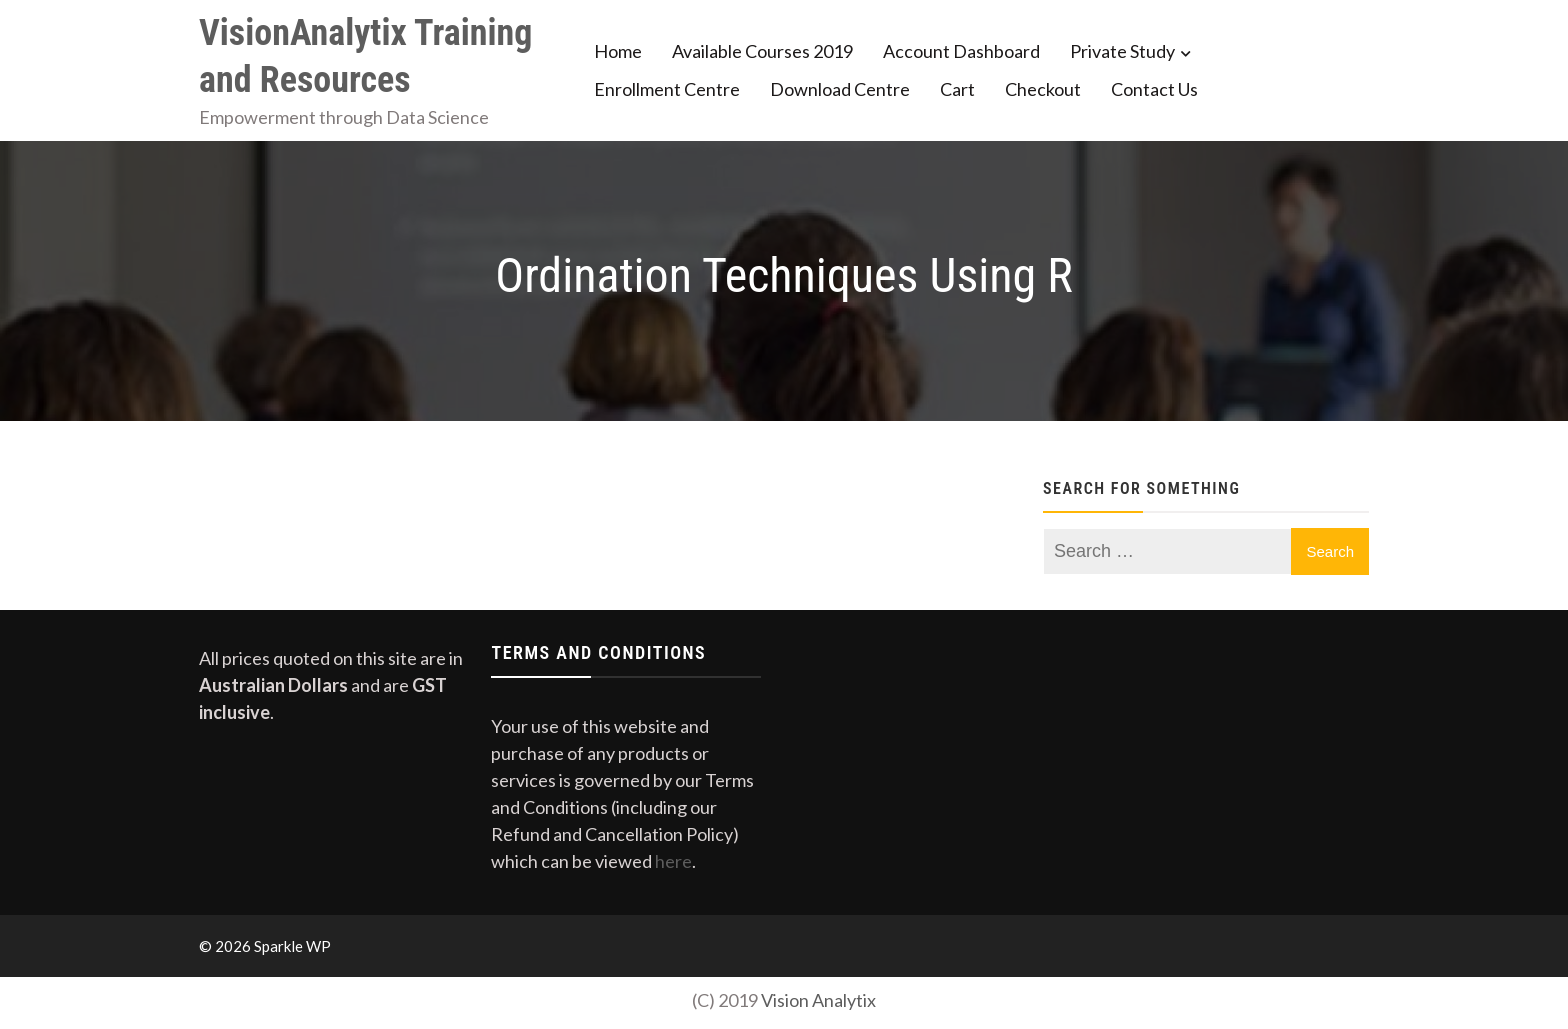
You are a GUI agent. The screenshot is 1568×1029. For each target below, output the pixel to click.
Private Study (1122, 51)
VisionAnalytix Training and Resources (365, 56)
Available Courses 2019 (762, 51)
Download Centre (840, 89)
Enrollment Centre (667, 89)
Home (618, 51)
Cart (957, 89)
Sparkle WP (292, 946)
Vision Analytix (818, 1000)
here (673, 861)
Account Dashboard (961, 51)
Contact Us (1154, 89)
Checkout (1043, 89)
